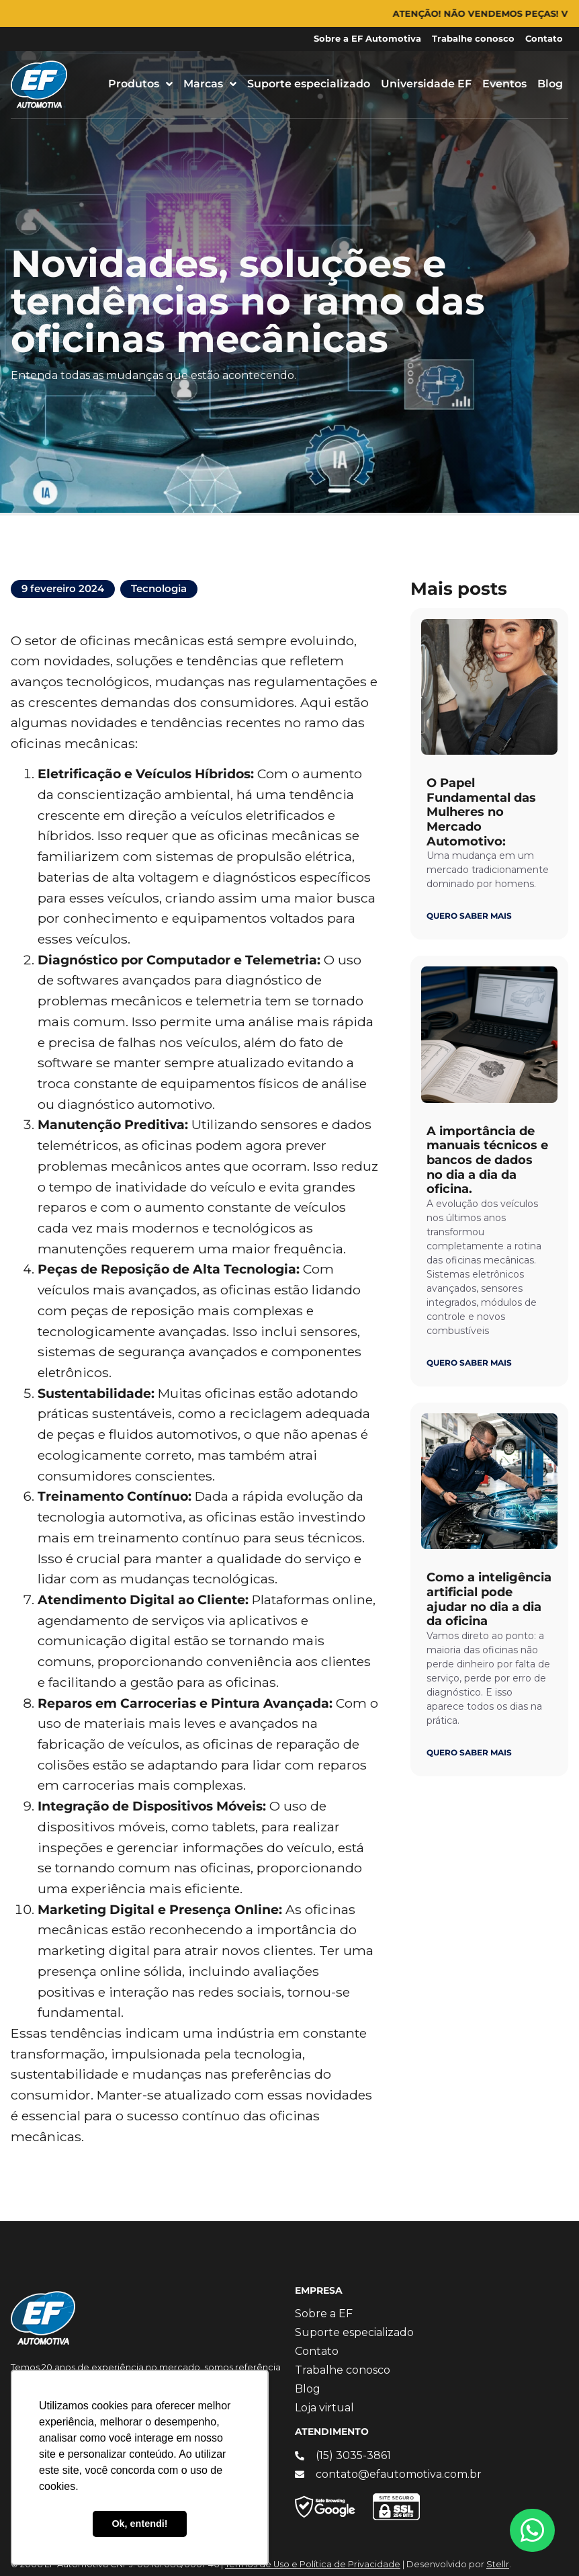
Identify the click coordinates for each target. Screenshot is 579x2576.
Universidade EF (426, 83)
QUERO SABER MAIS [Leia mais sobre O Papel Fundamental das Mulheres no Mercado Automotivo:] (469, 916)
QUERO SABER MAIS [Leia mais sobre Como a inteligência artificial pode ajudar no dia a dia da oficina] (469, 1752)
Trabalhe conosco (473, 39)
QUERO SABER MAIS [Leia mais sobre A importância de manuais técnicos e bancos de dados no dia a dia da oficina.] (469, 1363)
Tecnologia (159, 588)
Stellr (497, 2564)
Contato (544, 39)
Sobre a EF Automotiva (367, 39)
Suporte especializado (308, 83)
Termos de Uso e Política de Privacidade (312, 2564)
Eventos (504, 83)
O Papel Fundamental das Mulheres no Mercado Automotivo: (481, 812)
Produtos (140, 84)
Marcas (209, 84)
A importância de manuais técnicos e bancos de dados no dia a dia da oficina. (487, 1160)
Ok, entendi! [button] (139, 2523)
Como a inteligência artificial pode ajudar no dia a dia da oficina (489, 1599)
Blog (550, 83)
